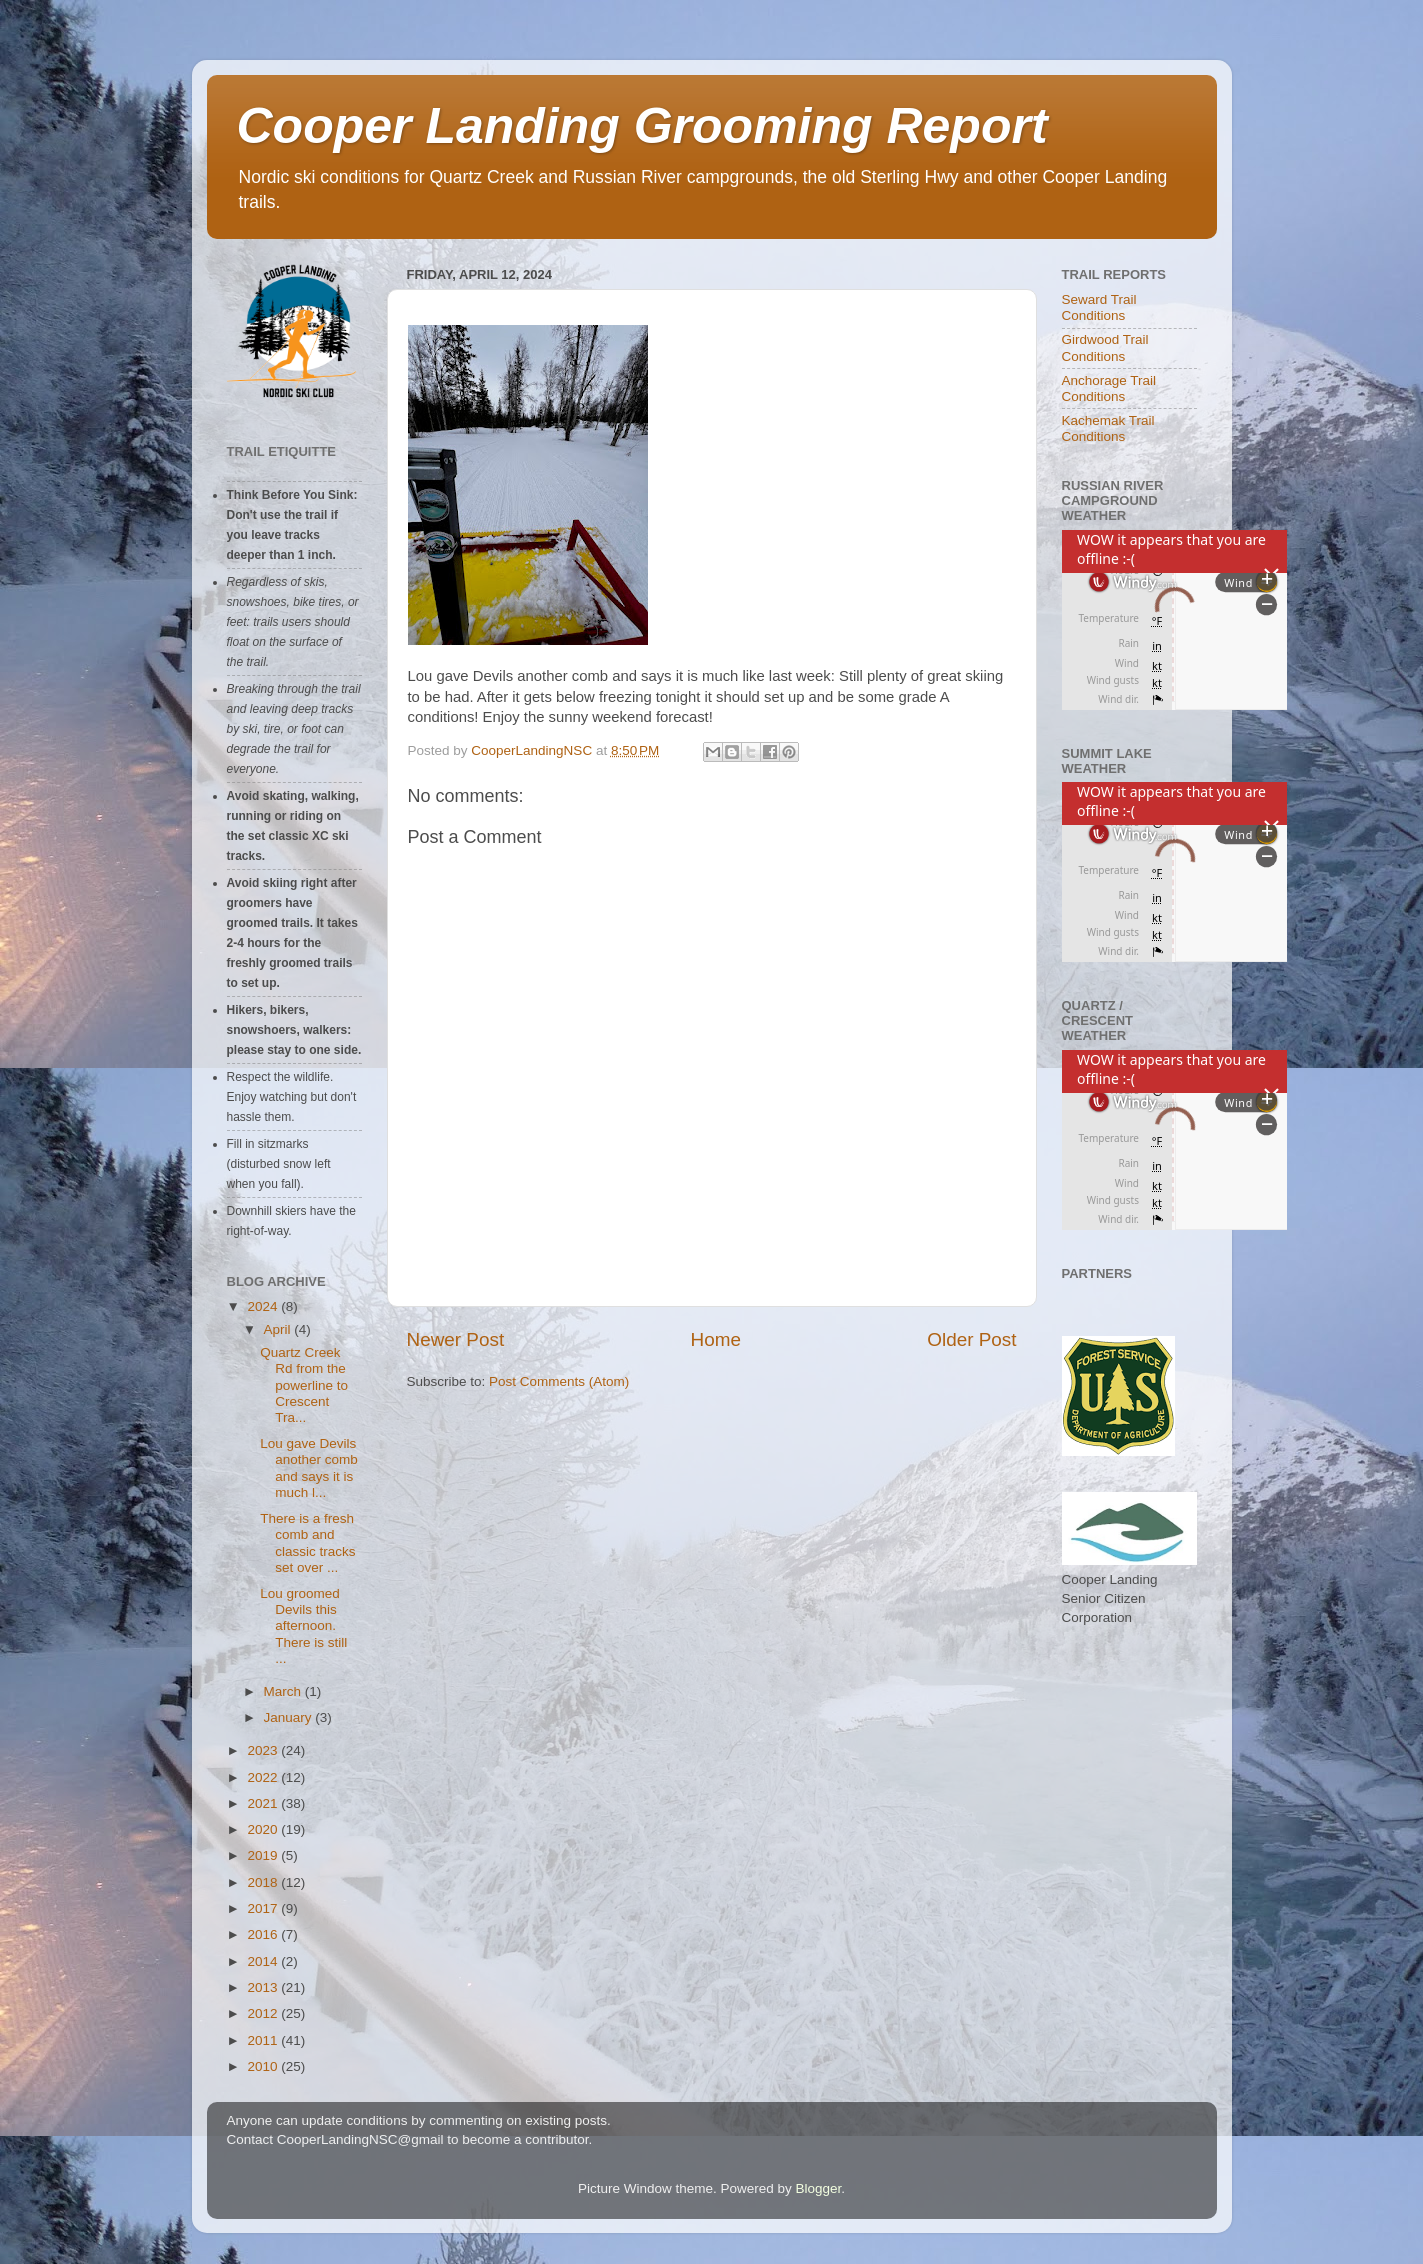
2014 (264, 1961)
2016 (264, 1934)
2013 (264, 1987)
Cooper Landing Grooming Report (642, 126)
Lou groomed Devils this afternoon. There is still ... (303, 1626)
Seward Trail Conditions (1099, 307)
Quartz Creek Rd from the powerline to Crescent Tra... (304, 1385)
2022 (264, 1777)
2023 (264, 1750)
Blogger (819, 2188)
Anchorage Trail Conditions (1109, 388)
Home (716, 1339)
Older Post (971, 1339)
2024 (264, 1306)
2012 (264, 2013)
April (279, 1329)
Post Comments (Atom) (559, 1381)
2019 (264, 1855)
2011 (264, 2040)
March (284, 1691)
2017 (264, 1908)
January (290, 1717)
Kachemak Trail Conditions (1108, 428)
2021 (264, 1803)
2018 (264, 1882)
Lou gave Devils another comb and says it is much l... (309, 1468)
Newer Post (456, 1339)
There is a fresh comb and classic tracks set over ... (307, 1543)
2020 (264, 1829)
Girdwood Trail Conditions (1105, 347)
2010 (264, 2066)
